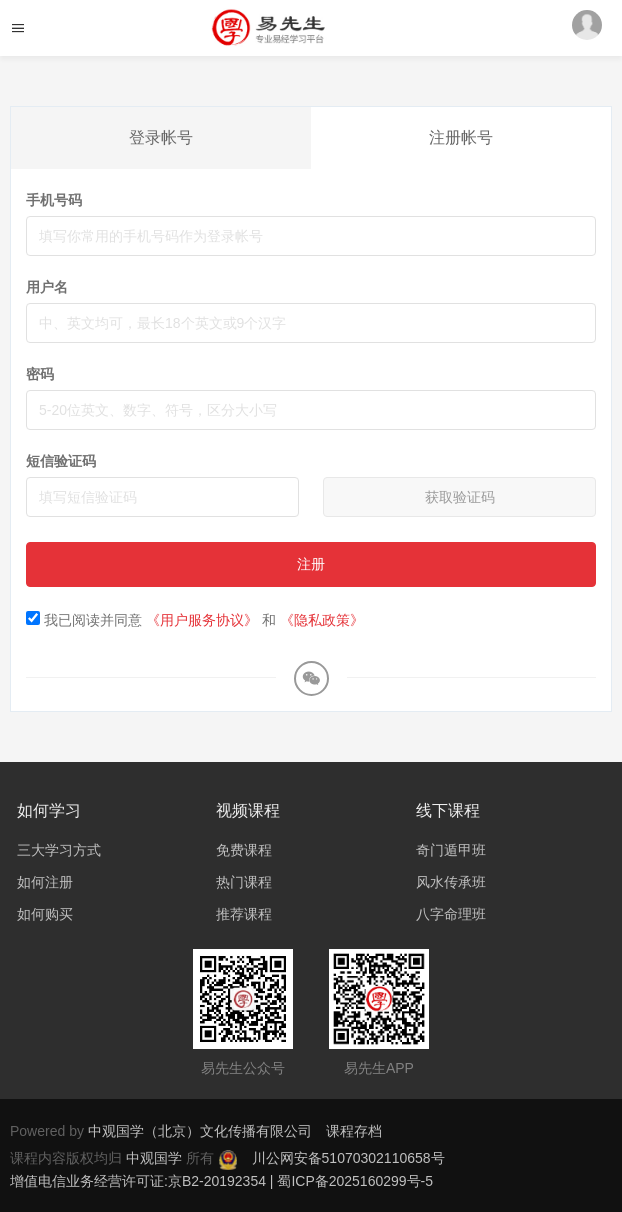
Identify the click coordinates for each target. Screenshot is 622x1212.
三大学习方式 (59, 850)
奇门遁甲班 (451, 850)
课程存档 (354, 1131)
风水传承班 (451, 882)
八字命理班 (451, 914)
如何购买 (45, 914)
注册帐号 (461, 137)
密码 (40, 374)
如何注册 (45, 882)
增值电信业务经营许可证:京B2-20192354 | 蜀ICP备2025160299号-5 (221, 1181)
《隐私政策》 (322, 620)
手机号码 (54, 200)
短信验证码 (61, 461)
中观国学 (156, 1158)
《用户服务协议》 (202, 620)
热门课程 (244, 882)
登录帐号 (161, 137)
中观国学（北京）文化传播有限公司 (200, 1131)
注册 (311, 564)
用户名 (47, 287)
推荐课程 (244, 914)
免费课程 (244, 850)
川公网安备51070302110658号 (348, 1158)
